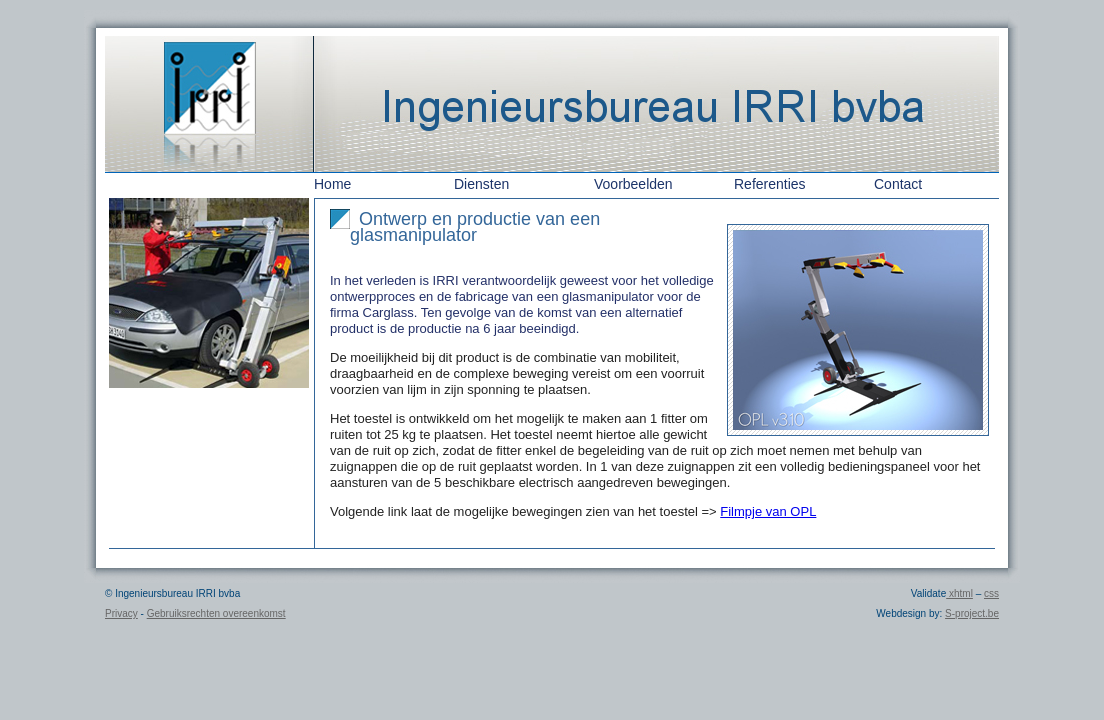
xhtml (959, 593)
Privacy (121, 613)
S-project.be (972, 613)
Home (332, 184)
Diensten (481, 184)
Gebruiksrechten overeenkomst (216, 613)
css (991, 593)
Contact (898, 184)
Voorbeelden (633, 184)
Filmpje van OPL (768, 511)
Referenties (770, 184)
